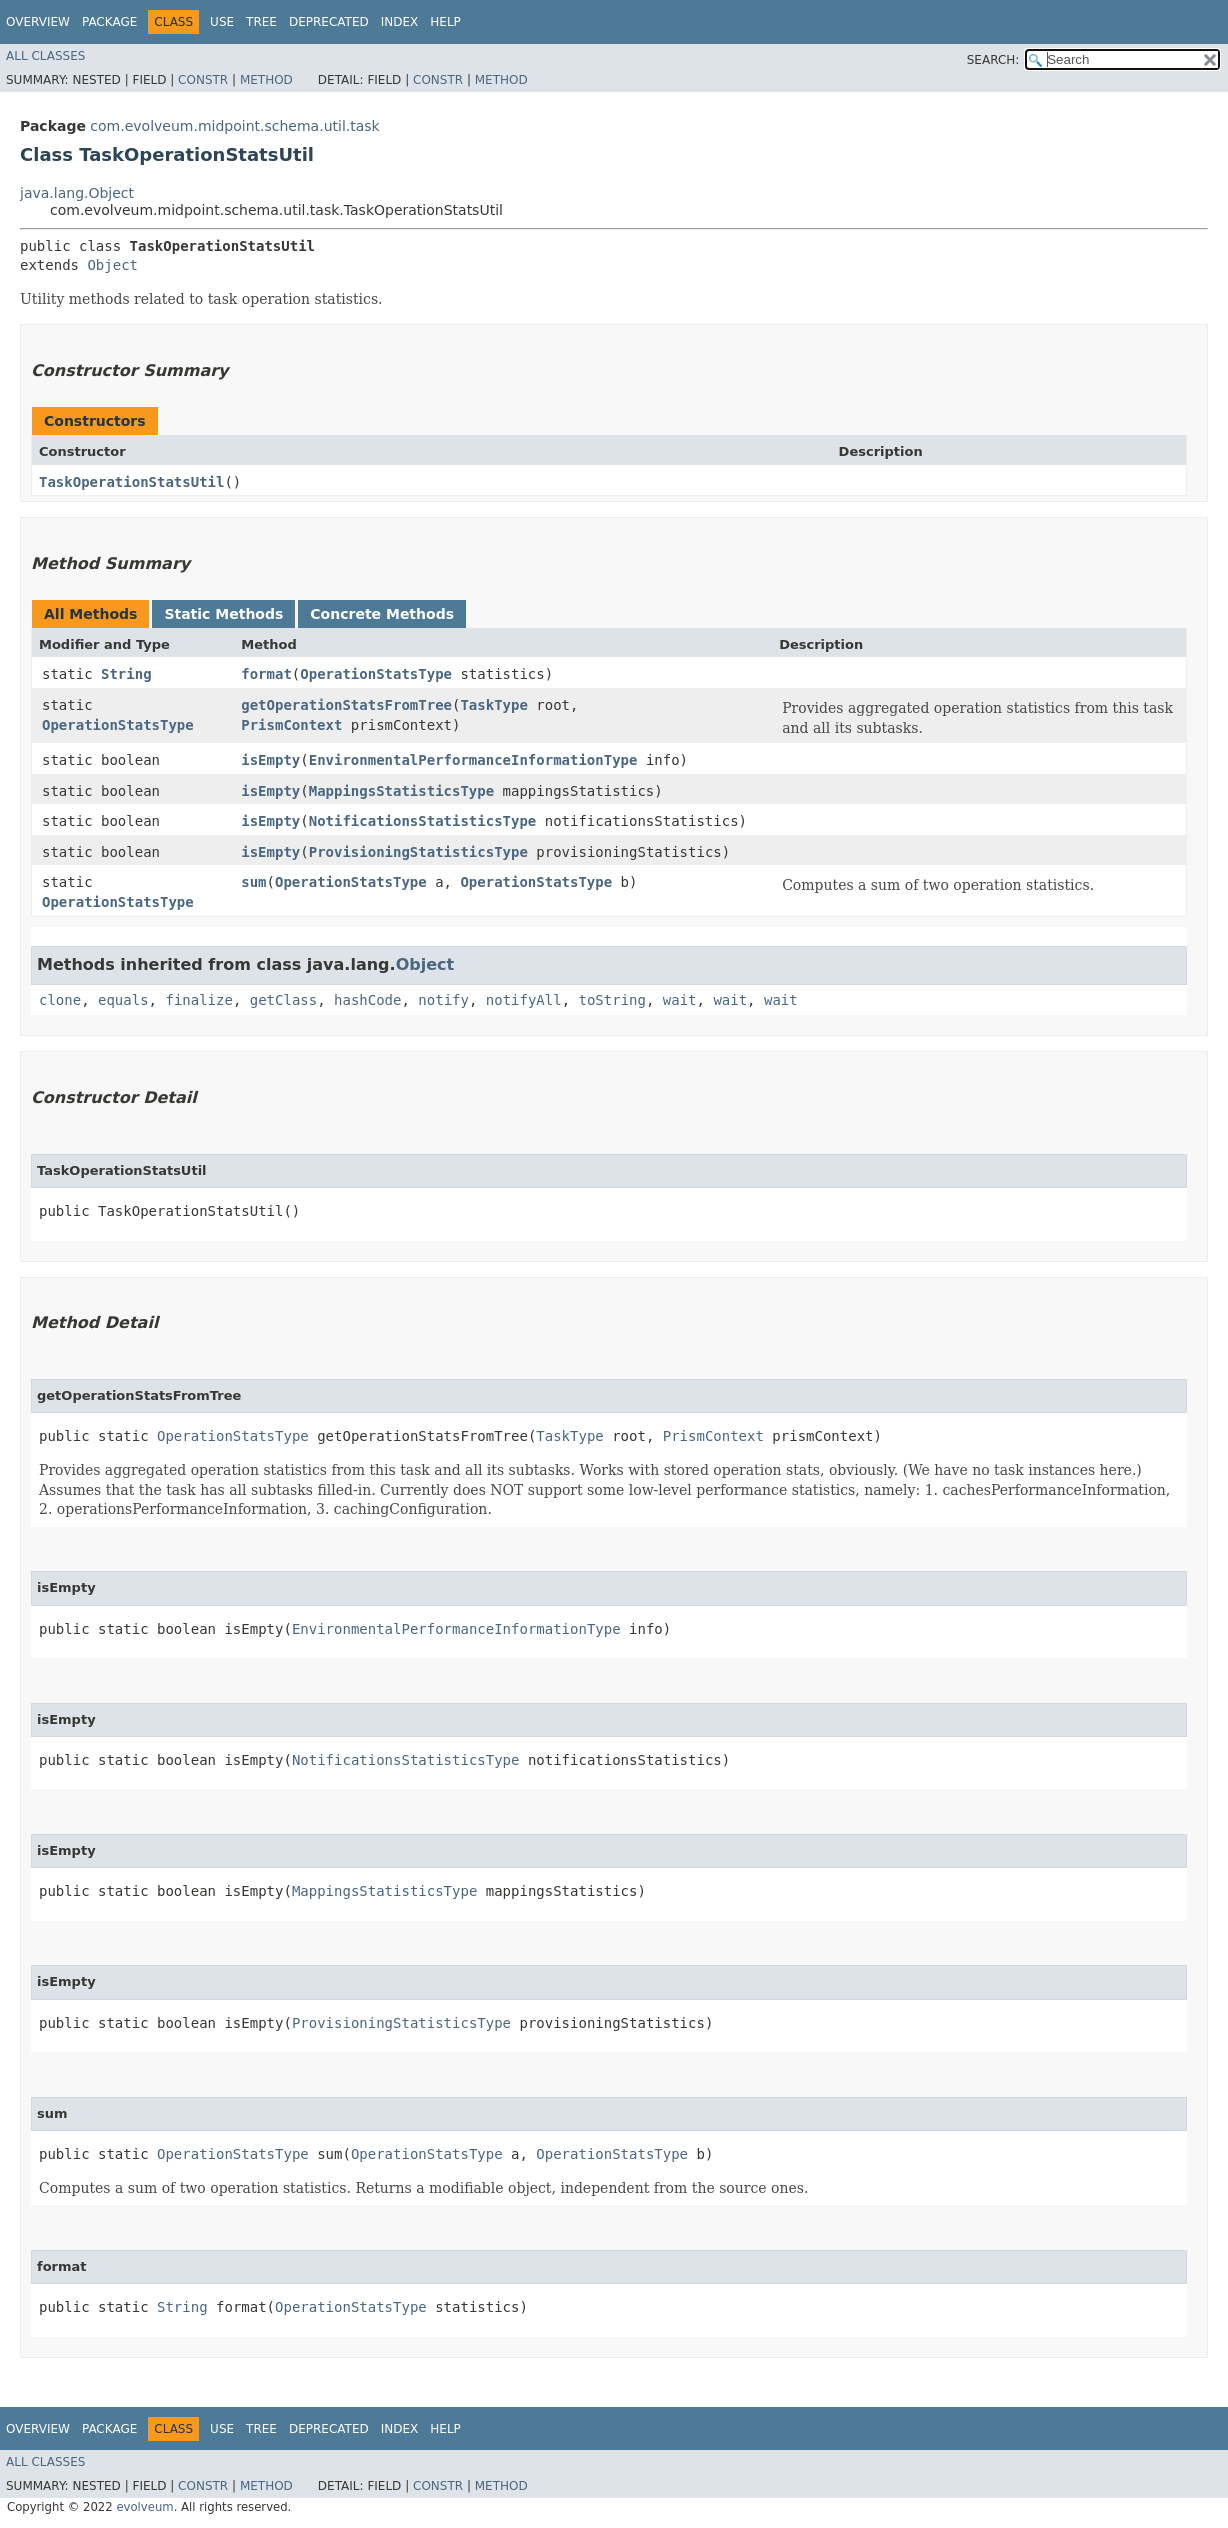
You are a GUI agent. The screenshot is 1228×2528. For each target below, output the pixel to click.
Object (112, 265)
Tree (261, 22)
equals (123, 1000)
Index (400, 22)
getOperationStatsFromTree (346, 705)
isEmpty (270, 760)
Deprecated (329, 22)
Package (109, 22)
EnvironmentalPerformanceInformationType (473, 760)
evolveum (144, 2507)
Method (266, 80)
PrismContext (291, 725)
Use (222, 22)
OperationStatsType (376, 674)
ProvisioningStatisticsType (418, 852)
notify (443, 1000)
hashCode (367, 1000)
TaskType (493, 705)
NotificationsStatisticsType (423, 821)
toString (612, 1000)
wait (680, 1000)
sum (253, 882)
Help (445, 22)
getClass (283, 1000)
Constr (203, 80)
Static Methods (223, 614)
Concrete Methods (382, 614)
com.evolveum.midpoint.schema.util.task (234, 126)
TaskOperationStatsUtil (131, 482)
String (126, 674)
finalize (198, 1000)
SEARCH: (993, 60)
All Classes (45, 56)
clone (60, 1000)
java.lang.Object (77, 193)
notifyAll (524, 1000)
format (266, 674)
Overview (38, 22)
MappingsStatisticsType (401, 791)
